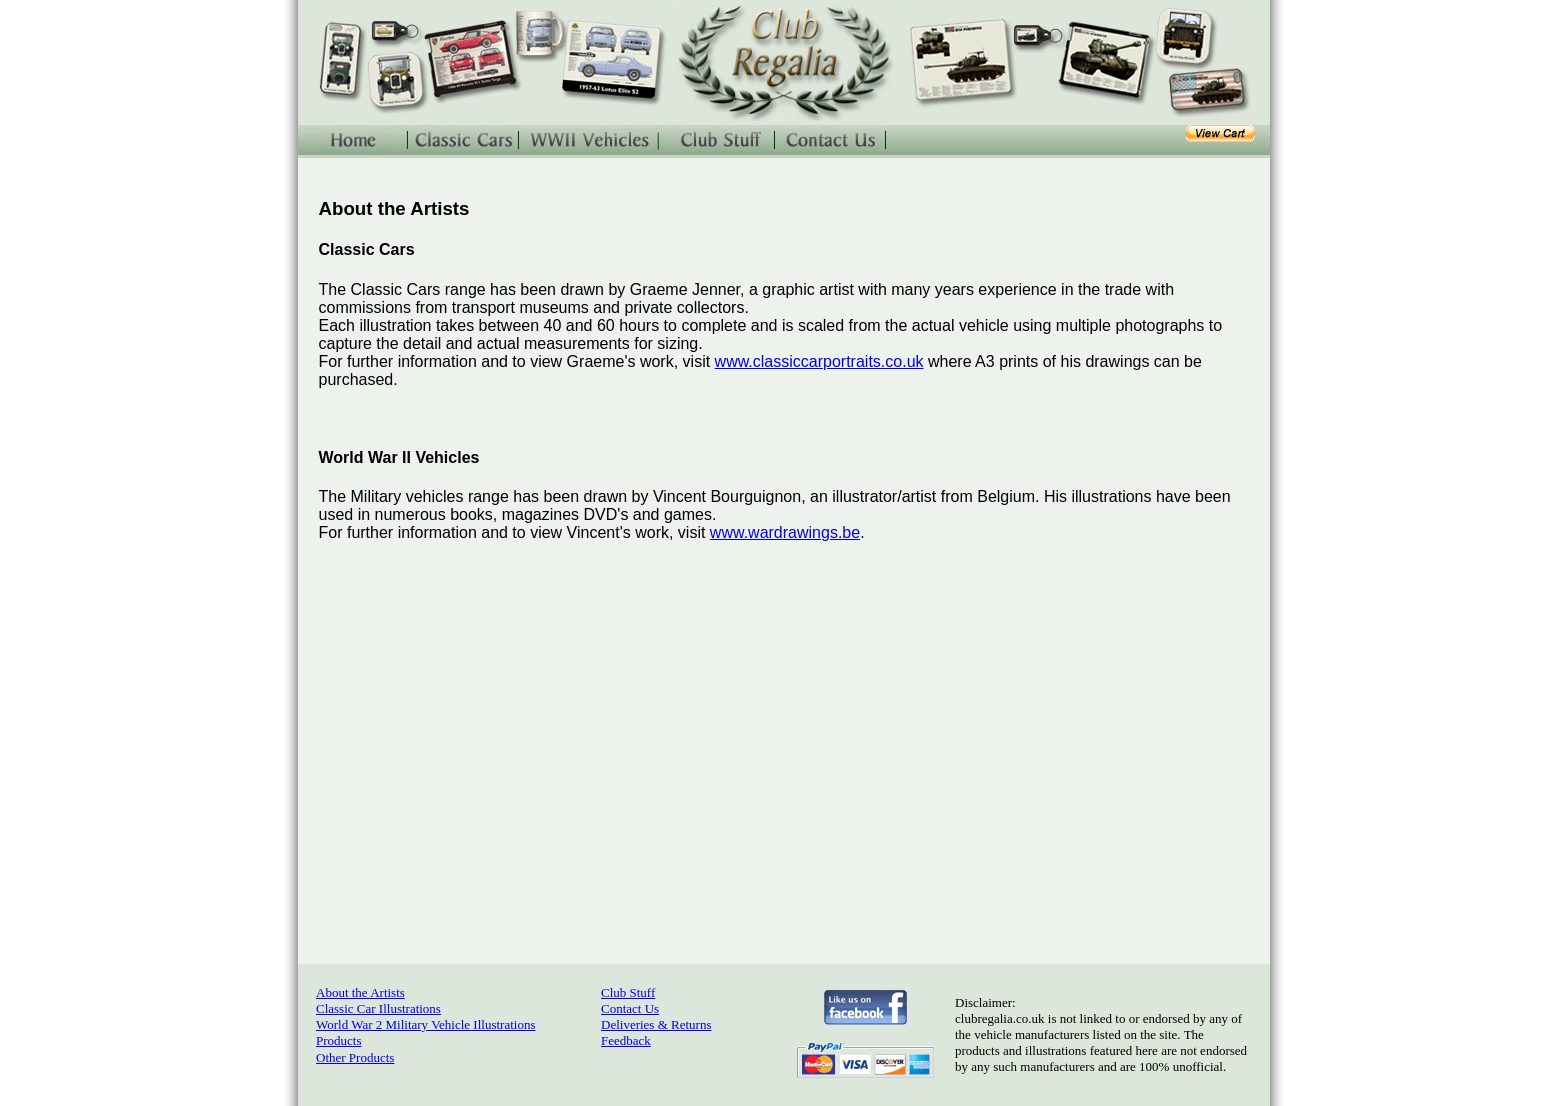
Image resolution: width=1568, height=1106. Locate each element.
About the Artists (360, 992)
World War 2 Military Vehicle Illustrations (425, 1024)
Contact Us (630, 1008)
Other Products (355, 1057)
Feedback (626, 1040)
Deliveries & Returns (656, 1024)
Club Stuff (628, 992)
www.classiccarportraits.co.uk (819, 361)
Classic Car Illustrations (378, 1008)
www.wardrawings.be (785, 532)
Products (339, 1040)
